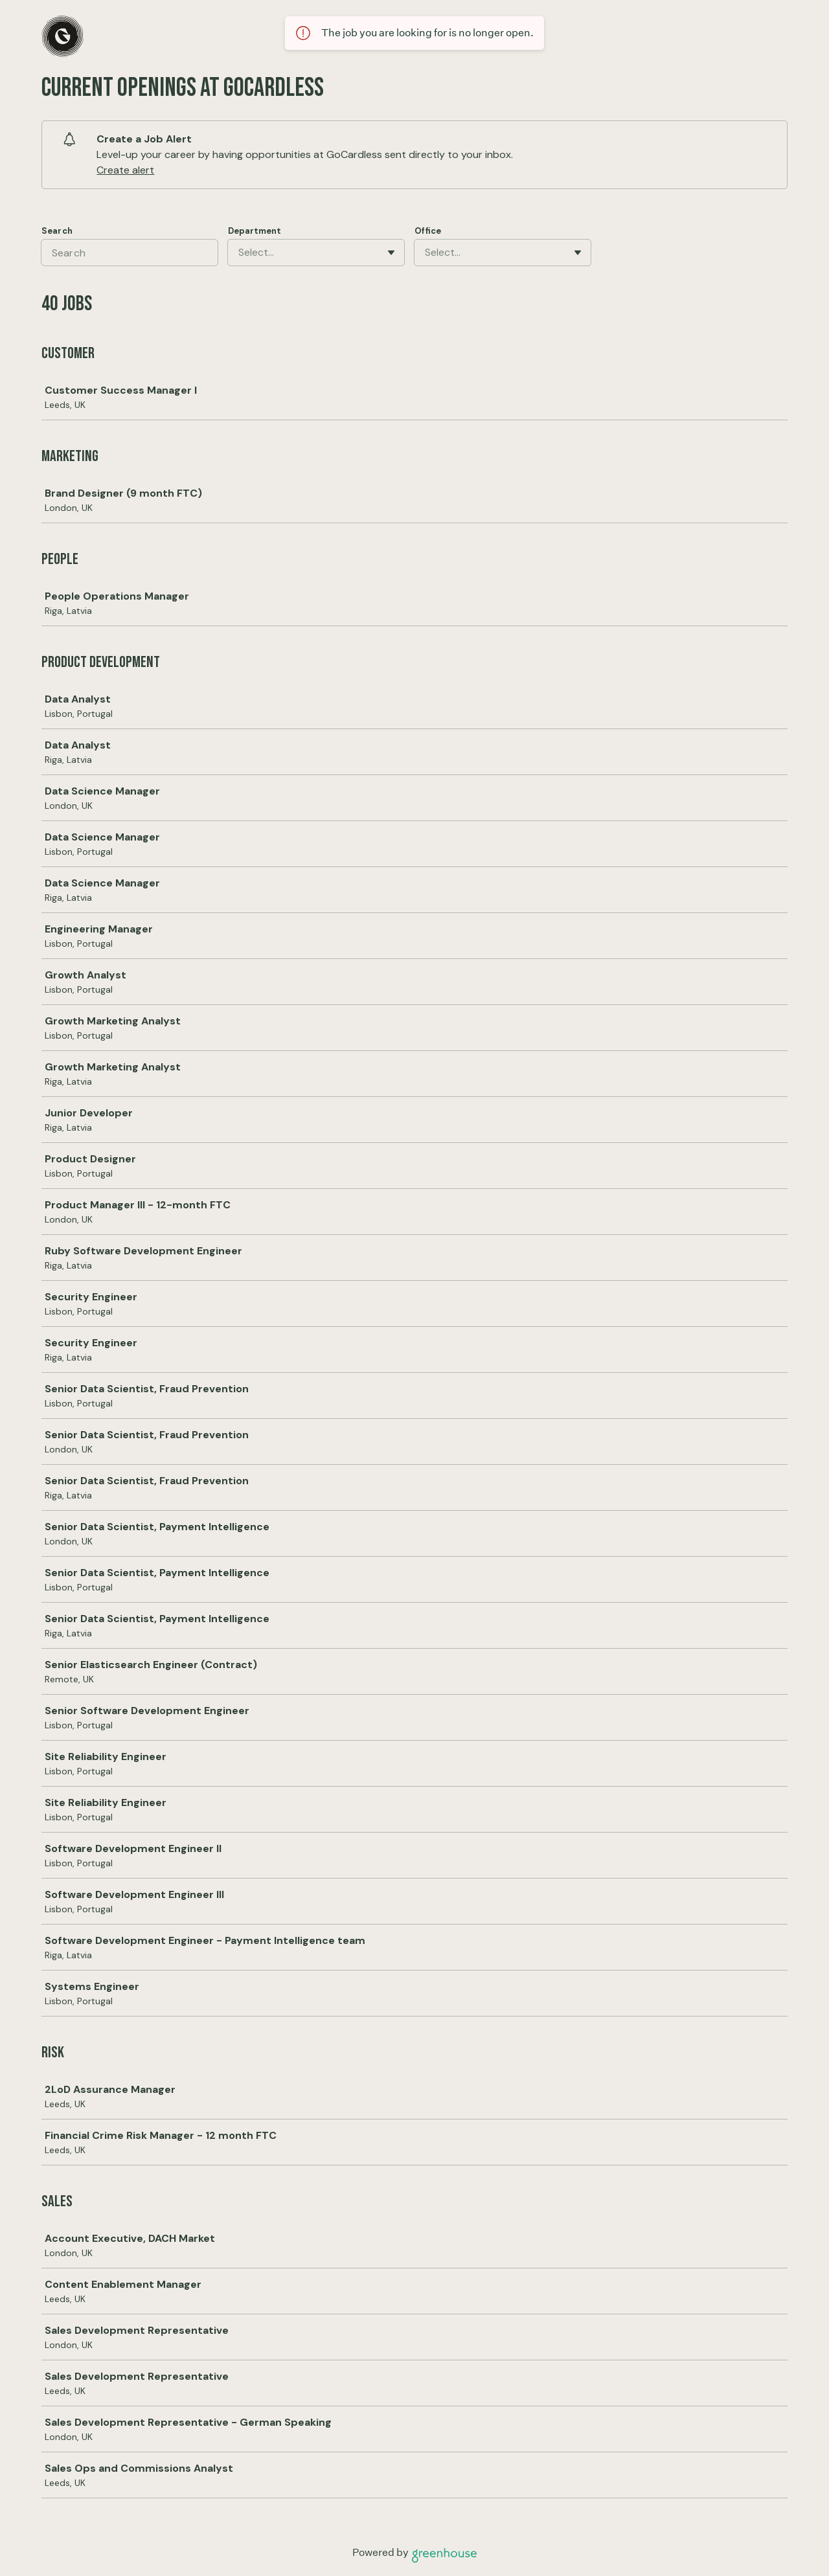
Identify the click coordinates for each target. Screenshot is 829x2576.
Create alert (125, 170)
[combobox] (239, 252)
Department (254, 230)
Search (57, 230)
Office (427, 230)
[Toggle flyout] (391, 252)
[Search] (129, 253)
